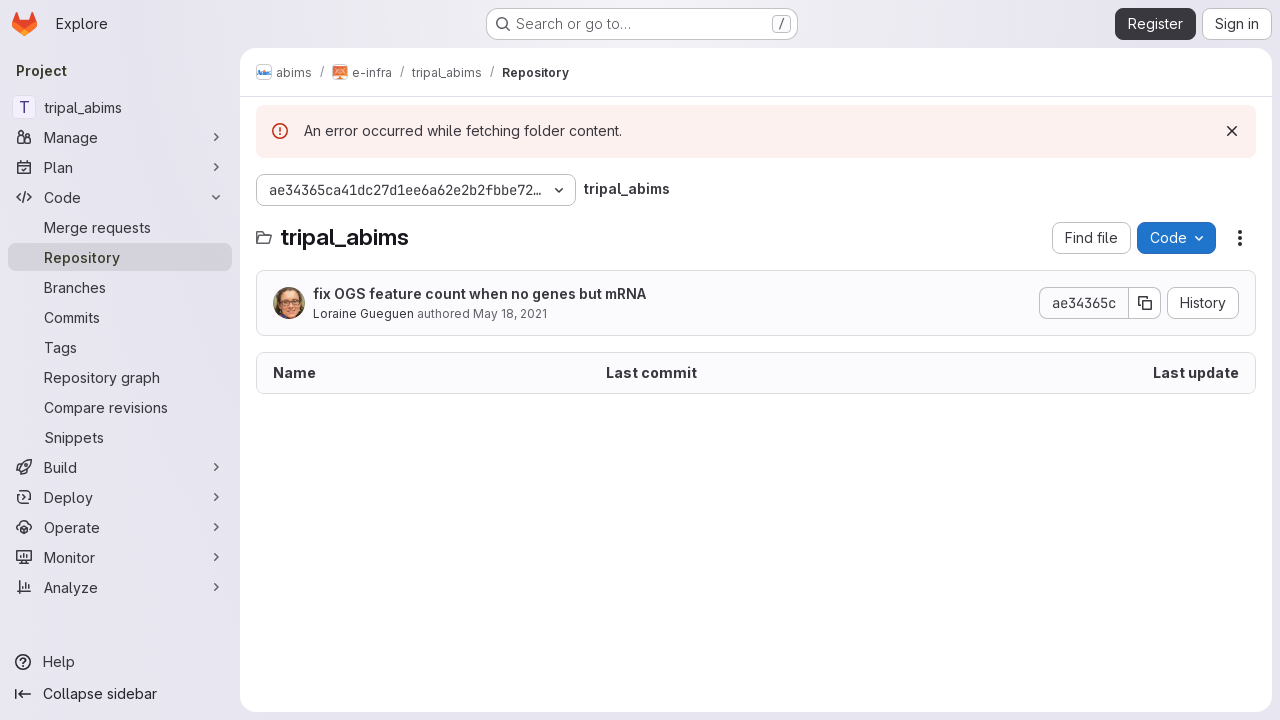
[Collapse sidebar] (120, 694)
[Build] (120, 467)
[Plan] (120, 167)
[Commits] (120, 317)
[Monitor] (120, 557)
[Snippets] (120, 437)
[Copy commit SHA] (1145, 303)
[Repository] (120, 257)
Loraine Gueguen (363, 313)
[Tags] (120, 347)
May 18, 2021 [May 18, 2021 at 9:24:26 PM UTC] (510, 313)
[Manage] (120, 137)
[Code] (120, 197)
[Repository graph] (120, 377)
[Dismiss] (1232, 131)
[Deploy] (120, 497)
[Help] (120, 662)
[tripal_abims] (120, 107)
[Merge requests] (120, 227)
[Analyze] (120, 587)
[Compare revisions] (120, 407)
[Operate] (120, 527)
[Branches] (120, 287)
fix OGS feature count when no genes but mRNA (479, 293)
